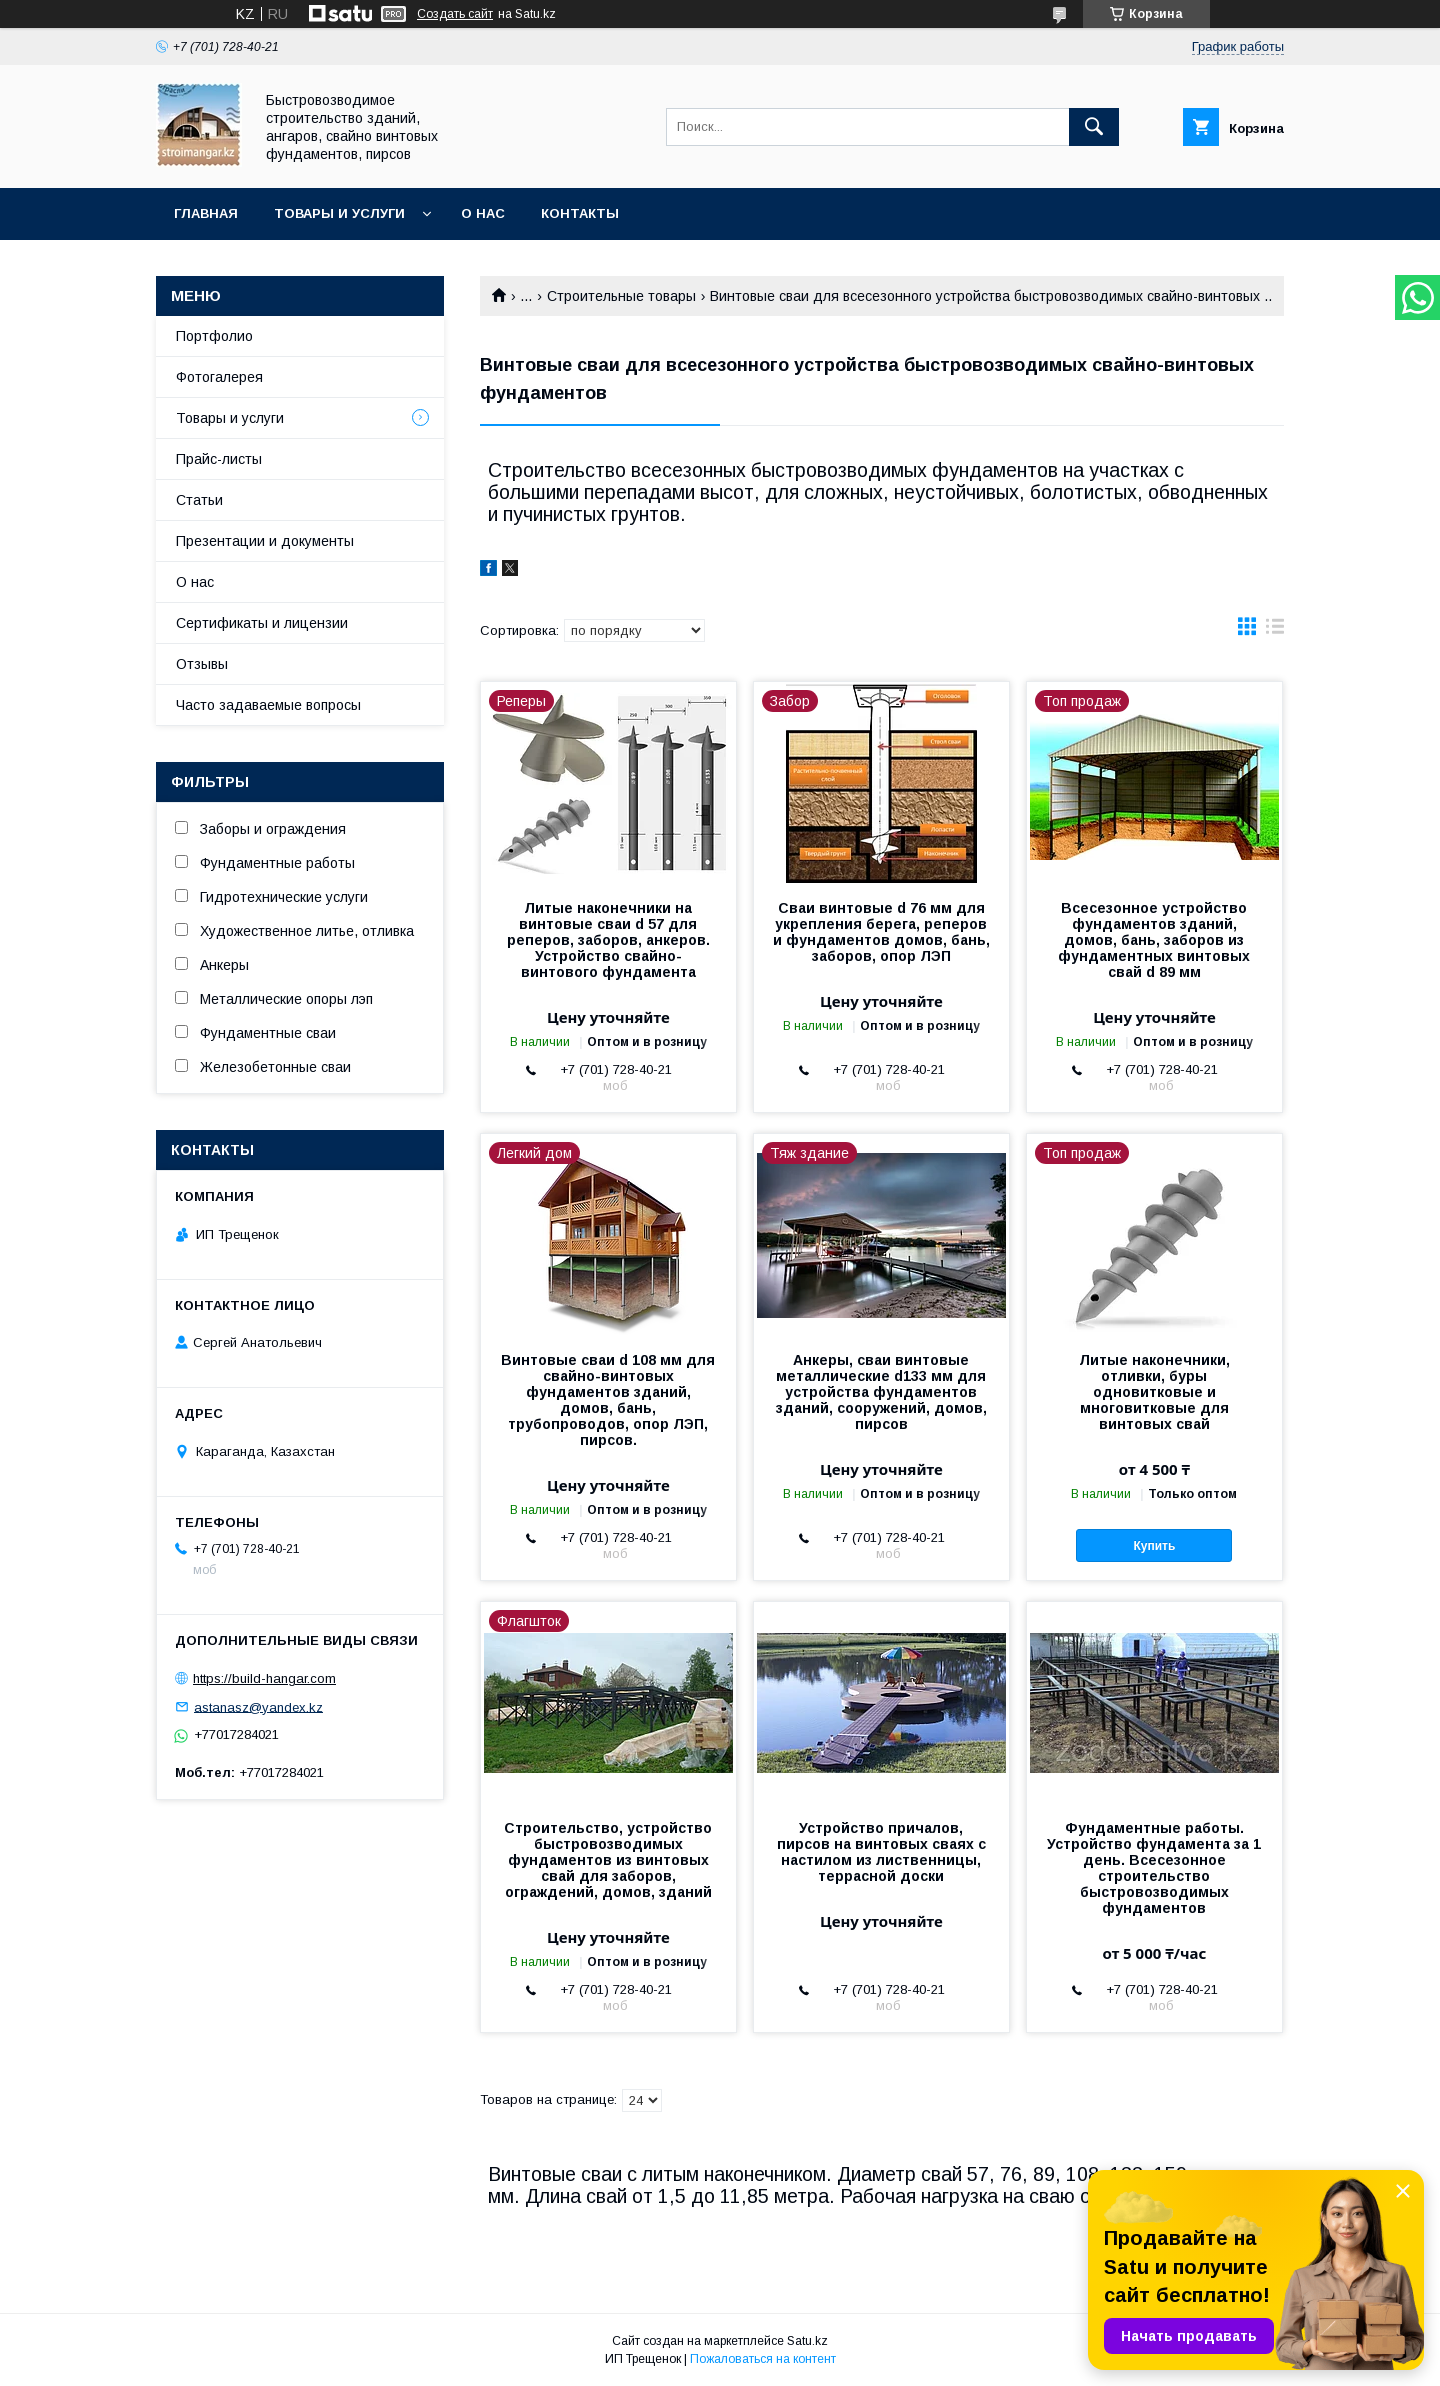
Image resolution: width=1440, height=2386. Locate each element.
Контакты (580, 213)
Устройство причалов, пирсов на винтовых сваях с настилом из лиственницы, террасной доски (881, 1852)
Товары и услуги (339, 213)
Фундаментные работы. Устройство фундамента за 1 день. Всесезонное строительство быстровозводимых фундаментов (1154, 1868)
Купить (1155, 1546)
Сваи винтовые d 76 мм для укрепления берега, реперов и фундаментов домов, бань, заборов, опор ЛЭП (881, 932)
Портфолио (214, 336)
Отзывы (202, 664)
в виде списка (1275, 631)
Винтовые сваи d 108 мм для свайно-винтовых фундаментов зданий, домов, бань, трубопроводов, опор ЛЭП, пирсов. (608, 1400)
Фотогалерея (219, 377)
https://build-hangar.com (264, 1678)
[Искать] (1094, 127)
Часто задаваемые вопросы (268, 705)
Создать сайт (455, 14)
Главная (206, 213)
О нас (483, 213)
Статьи (199, 500)
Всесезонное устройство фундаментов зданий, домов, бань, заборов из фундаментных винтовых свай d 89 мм (1154, 940)
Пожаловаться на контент (763, 2359)
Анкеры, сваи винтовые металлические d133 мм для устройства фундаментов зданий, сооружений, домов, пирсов (881, 1392)
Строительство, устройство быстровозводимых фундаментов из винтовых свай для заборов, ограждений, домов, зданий (608, 1860)
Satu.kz (807, 2341)
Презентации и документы (265, 541)
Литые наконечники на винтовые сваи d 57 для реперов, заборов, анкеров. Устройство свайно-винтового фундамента (608, 940)
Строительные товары (621, 296)
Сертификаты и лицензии (262, 623)
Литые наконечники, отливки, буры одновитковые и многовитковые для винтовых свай (1154, 1392)
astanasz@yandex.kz (258, 1706)
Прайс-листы (219, 459)
